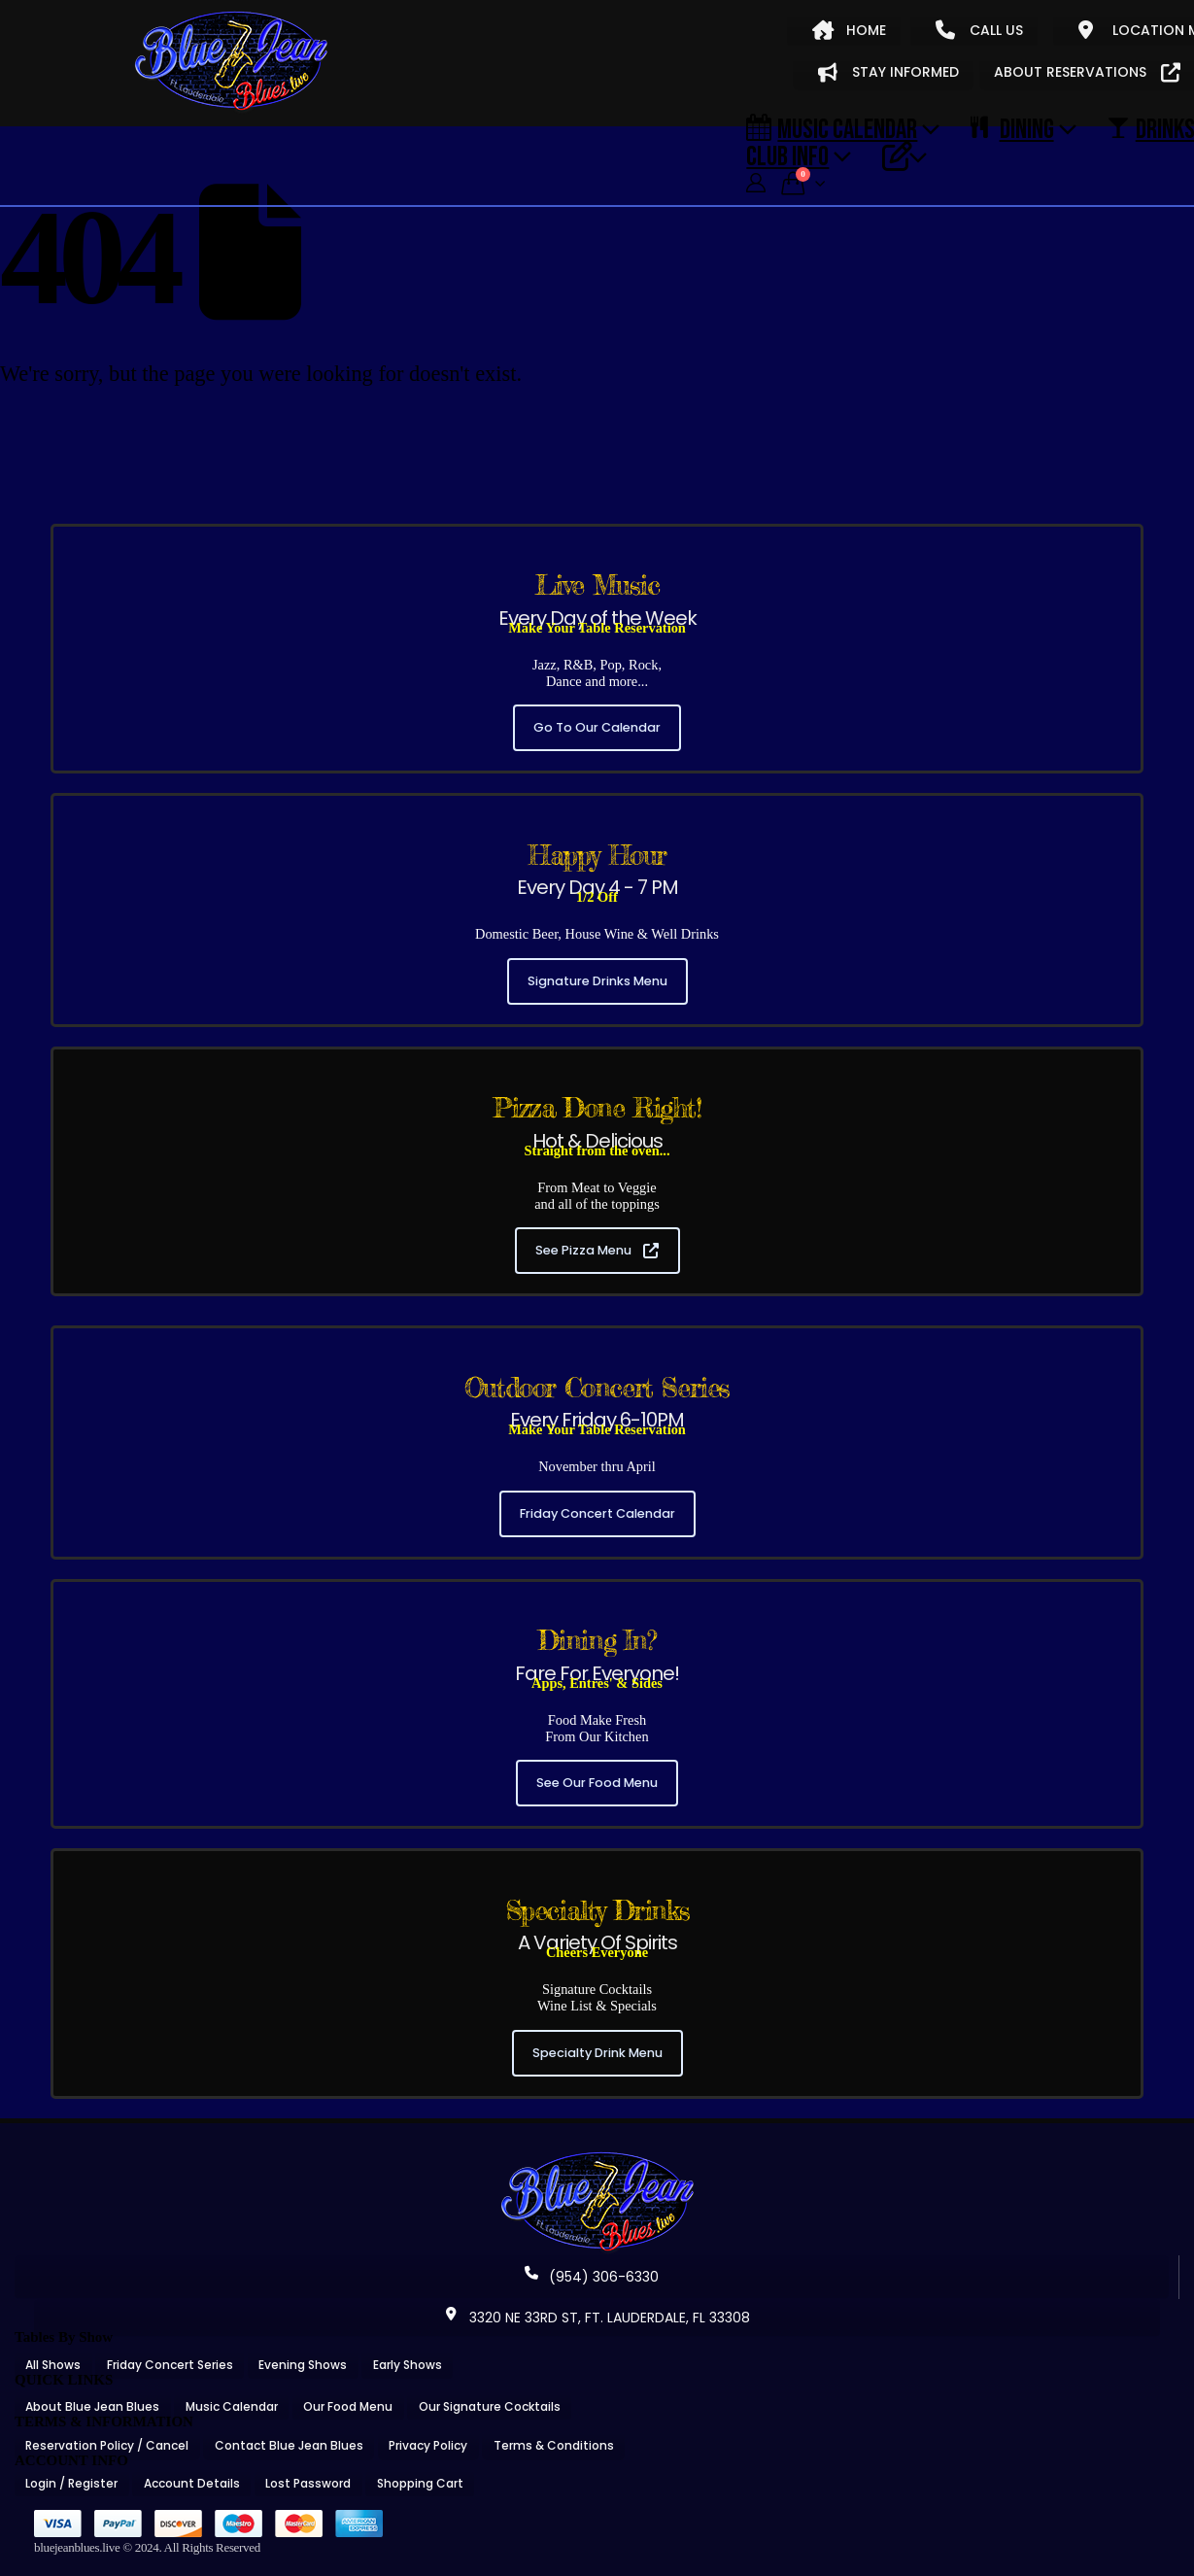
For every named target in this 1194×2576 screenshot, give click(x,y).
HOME (849, 30)
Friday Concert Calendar (597, 1513)
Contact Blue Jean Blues (289, 2445)
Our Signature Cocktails (490, 2406)
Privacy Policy (428, 2445)
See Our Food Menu (597, 1782)
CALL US (979, 30)
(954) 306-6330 (592, 2276)
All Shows (53, 2364)
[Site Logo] (231, 62)
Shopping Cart (420, 2483)
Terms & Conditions (554, 2445)
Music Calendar (831, 128)
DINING (1012, 128)
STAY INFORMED (888, 72)
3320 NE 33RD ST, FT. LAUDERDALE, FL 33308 (597, 2317)
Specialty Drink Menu (597, 2052)
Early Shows (407, 2364)
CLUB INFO (787, 155)
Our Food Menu (347, 2406)
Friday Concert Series (170, 2364)
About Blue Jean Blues (92, 2406)
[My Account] (756, 183)
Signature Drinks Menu (597, 981)
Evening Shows (302, 2364)
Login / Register (71, 2483)
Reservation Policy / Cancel (106, 2445)
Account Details (192, 2483)
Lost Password (308, 2483)
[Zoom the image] (597, 2158)
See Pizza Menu (597, 1250)
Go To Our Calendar (597, 727)
